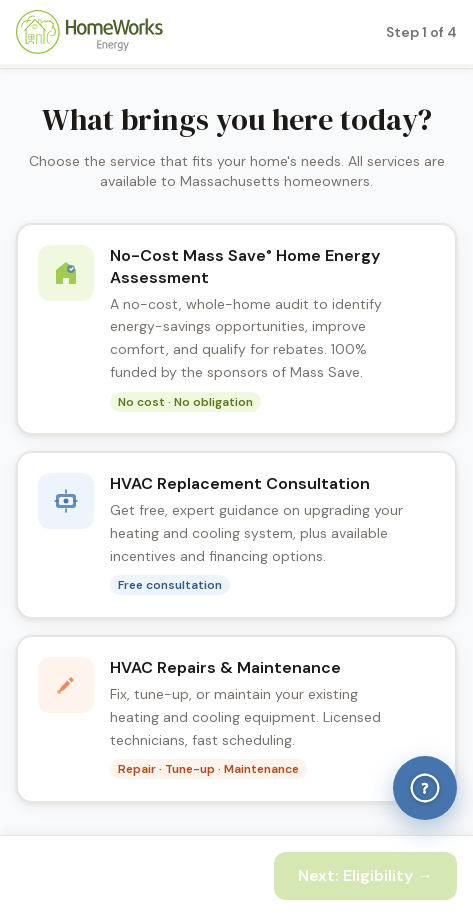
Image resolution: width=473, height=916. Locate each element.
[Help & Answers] (425, 788)
